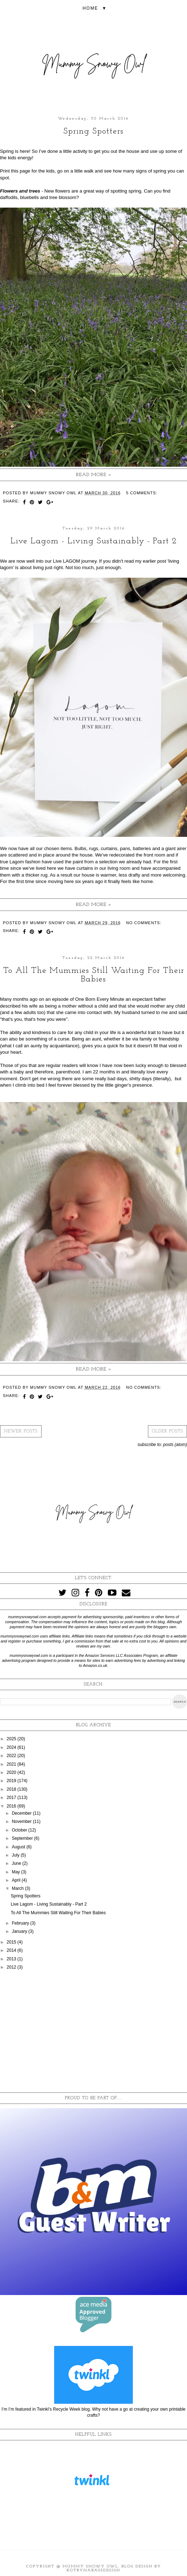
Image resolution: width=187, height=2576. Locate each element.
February (21, 1923)
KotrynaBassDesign (93, 2570)
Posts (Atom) (175, 1444)
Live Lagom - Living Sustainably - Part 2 (93, 541)
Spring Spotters (93, 131)
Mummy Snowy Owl (90, 2566)
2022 (12, 1755)
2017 (12, 1797)
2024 (12, 1747)
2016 (12, 1806)
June (17, 1863)
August (19, 1846)
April (16, 1880)
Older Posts (167, 1431)
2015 (12, 1942)
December (22, 1813)
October (20, 1830)
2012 (12, 1967)
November (22, 1821)
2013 (12, 1958)
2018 (12, 1789)
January (20, 1931)
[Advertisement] (93, 2031)
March (18, 1888)
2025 (12, 1738)
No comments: (144, 923)
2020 (12, 1772)
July (16, 1855)
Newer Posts (21, 1431)
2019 (12, 1780)
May (16, 1871)
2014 (12, 1950)
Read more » (93, 474)
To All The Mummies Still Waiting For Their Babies (93, 975)
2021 (12, 1764)
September (23, 1838)
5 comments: (141, 493)
